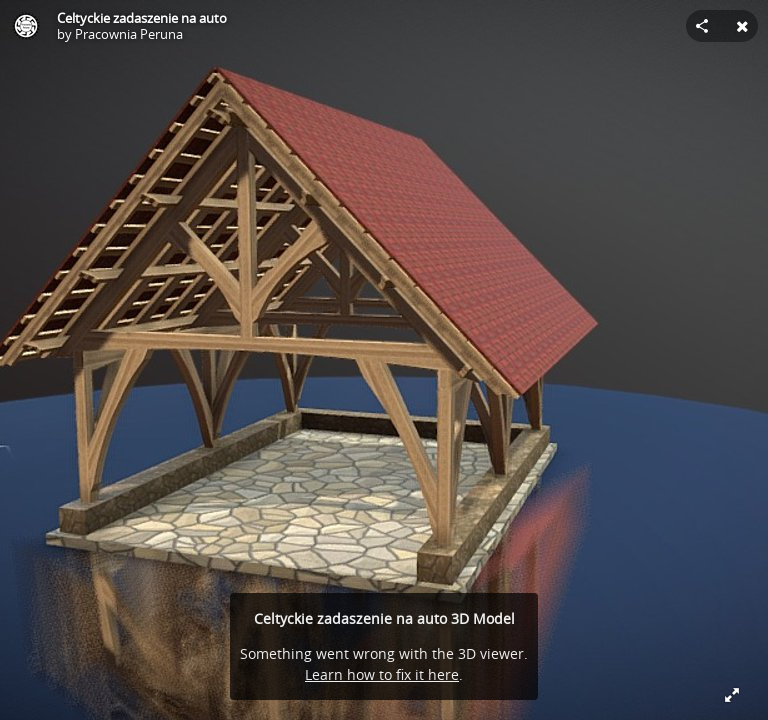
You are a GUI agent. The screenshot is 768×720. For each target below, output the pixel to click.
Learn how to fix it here (382, 674)
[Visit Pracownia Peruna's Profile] (26, 26)
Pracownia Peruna (129, 34)
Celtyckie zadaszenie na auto (142, 18)
